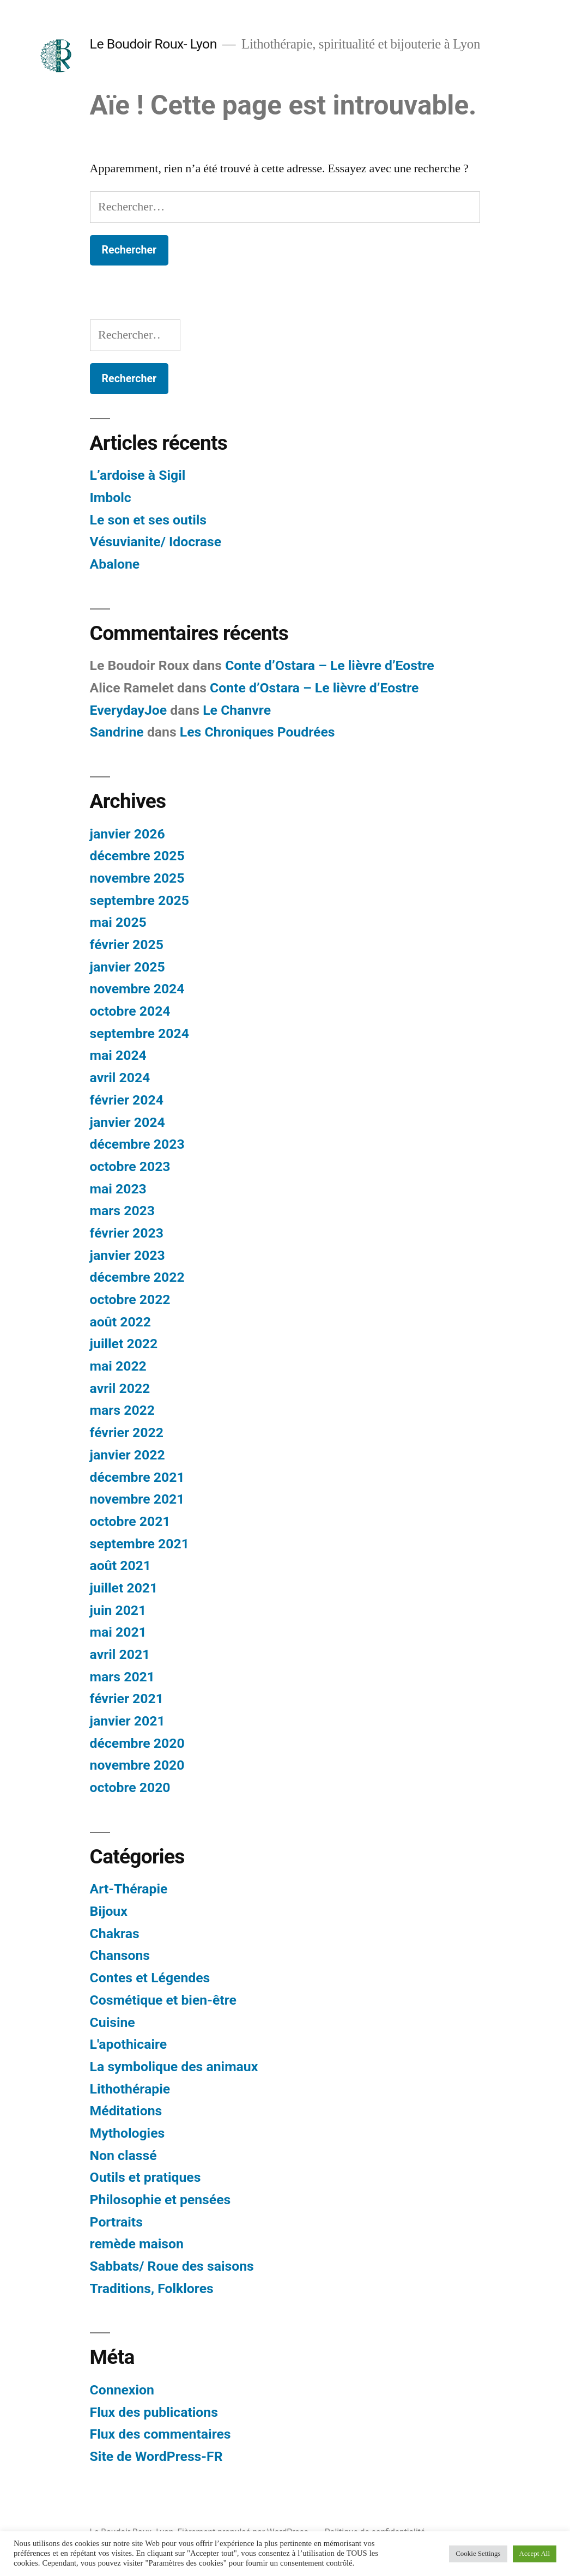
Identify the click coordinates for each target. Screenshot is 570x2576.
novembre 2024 (137, 989)
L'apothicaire (128, 2044)
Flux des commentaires (160, 2434)
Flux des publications (154, 2412)
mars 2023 (122, 1210)
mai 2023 (118, 1189)
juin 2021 (118, 1610)
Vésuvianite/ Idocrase (155, 542)
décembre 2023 (137, 1144)
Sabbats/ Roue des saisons (172, 2266)
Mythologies (127, 2133)
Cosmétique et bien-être (163, 2000)
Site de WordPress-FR (156, 2456)
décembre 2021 (137, 1477)
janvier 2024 (127, 1122)
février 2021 (126, 1698)
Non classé (123, 2155)
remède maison (137, 2244)
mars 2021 (122, 1677)
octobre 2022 (130, 1299)
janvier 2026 (127, 834)
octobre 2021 (130, 1521)
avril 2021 (120, 1654)
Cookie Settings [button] (478, 2553)
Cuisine (112, 2022)
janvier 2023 (127, 1255)
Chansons (120, 1955)
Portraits (116, 2222)
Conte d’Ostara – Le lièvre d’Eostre (329, 665)
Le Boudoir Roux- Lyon (153, 44)
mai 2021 (118, 1632)
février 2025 (126, 944)
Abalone (115, 564)
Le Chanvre (237, 710)
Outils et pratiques (145, 2177)
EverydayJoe (128, 710)
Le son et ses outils (148, 520)
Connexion (122, 2390)
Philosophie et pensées (160, 2199)
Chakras (115, 1933)
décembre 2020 (137, 1743)
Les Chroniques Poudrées (257, 732)
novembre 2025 (137, 878)
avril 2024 (120, 1077)
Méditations (126, 2111)
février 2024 (126, 1100)
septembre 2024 (139, 1033)
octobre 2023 (130, 1166)
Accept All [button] (534, 2553)
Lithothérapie (130, 2089)
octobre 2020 (130, 1787)
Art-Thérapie (129, 1889)
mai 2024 (118, 1055)
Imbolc (110, 497)
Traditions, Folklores (152, 2288)
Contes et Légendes (150, 1978)
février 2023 (126, 1233)
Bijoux (109, 1911)
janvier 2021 (127, 1721)
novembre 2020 (137, 1765)
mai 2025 (118, 922)
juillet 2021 (124, 1588)
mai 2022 (118, 1366)
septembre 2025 (139, 900)
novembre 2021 (137, 1499)
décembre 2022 (137, 1277)
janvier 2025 (127, 967)
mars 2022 (122, 1410)
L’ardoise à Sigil (138, 475)
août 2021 (120, 1565)
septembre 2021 (139, 1544)
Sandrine (117, 732)
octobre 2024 (130, 1011)
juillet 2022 (124, 1344)
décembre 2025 (137, 856)
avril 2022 (120, 1388)
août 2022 (120, 1322)
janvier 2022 (127, 1455)
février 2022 (126, 1432)
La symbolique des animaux (174, 2066)
